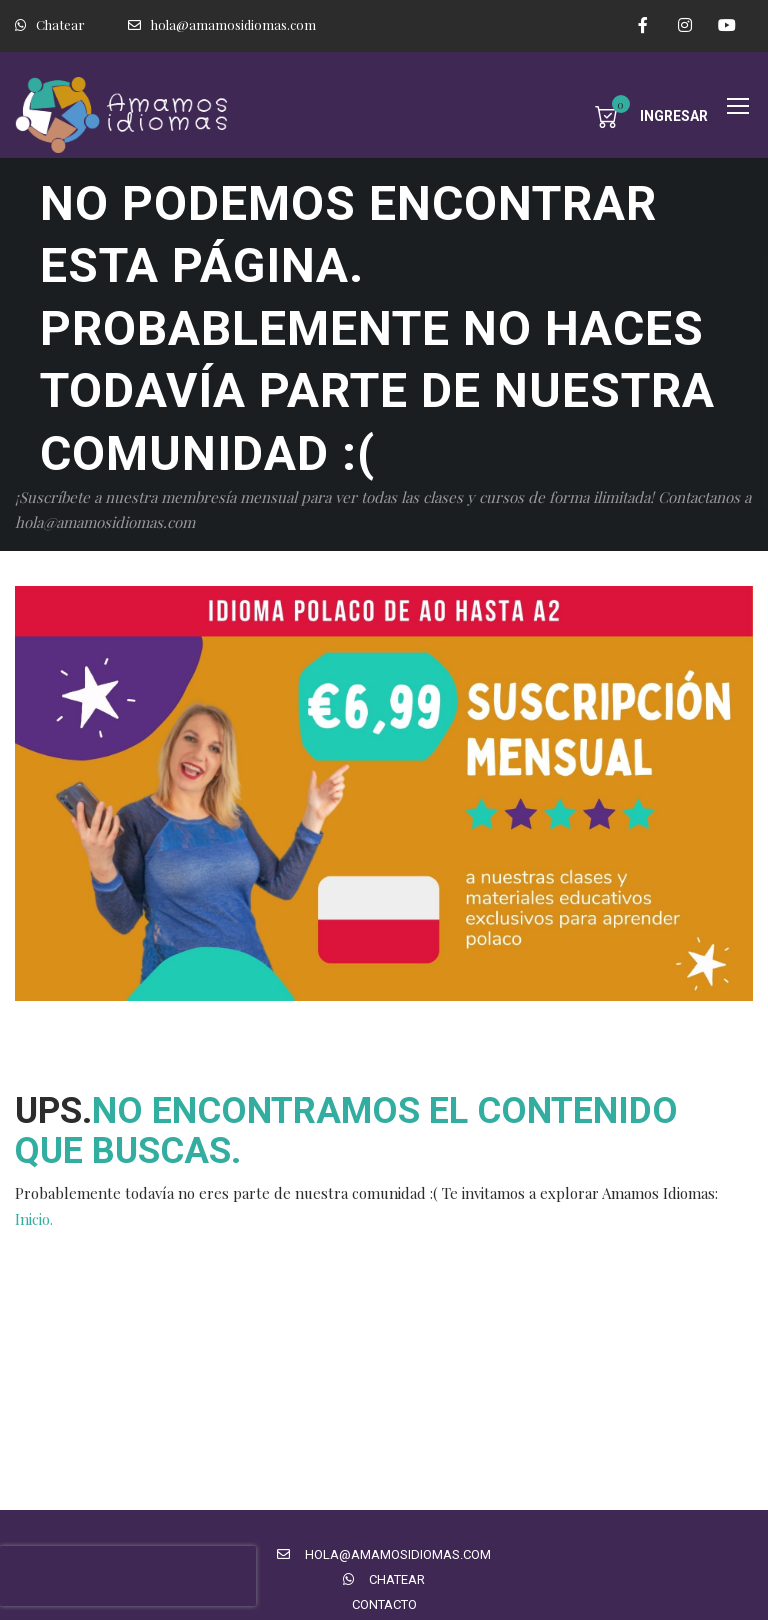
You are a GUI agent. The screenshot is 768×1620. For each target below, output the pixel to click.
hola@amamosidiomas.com (222, 24)
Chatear (50, 24)
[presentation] (128, 1576)
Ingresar (674, 116)
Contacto (384, 1604)
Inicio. (34, 1219)
